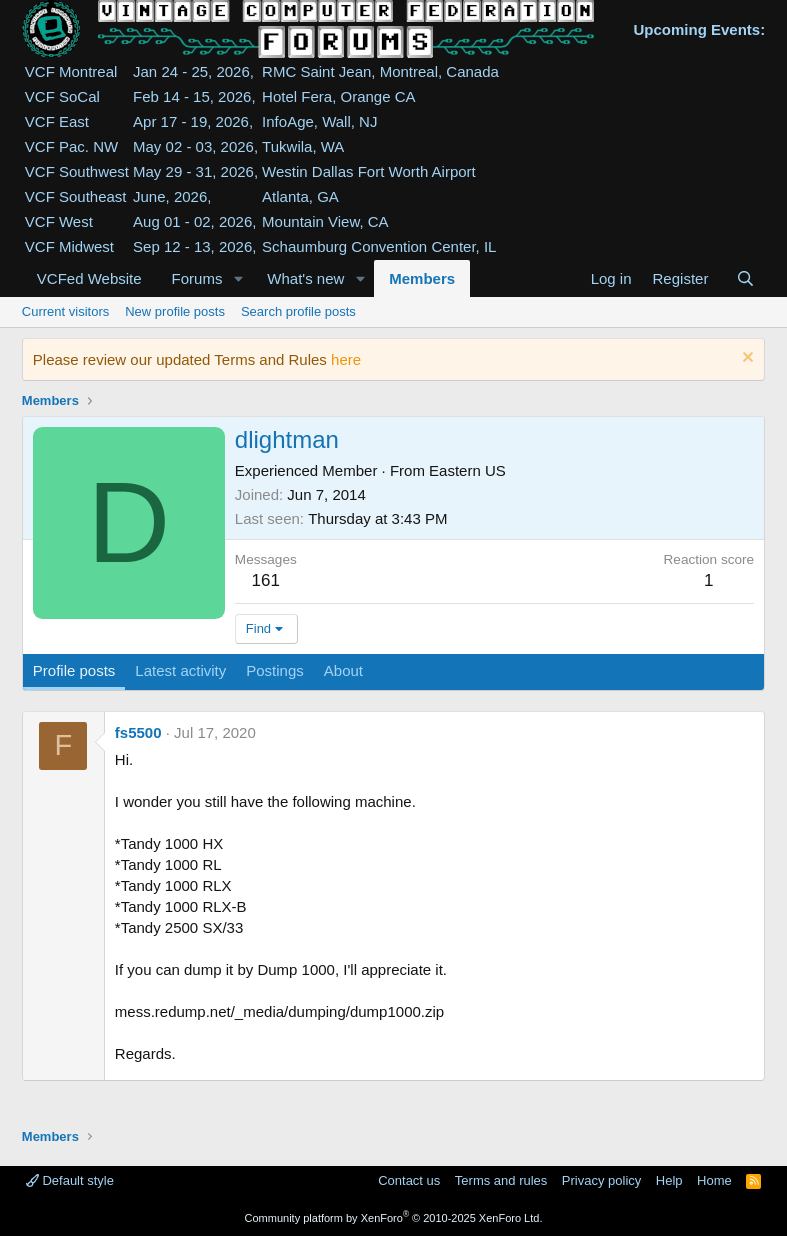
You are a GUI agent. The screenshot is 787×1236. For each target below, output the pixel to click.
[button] (238, 278)
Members (422, 278)
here (346, 359)
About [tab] (343, 670)
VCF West (59, 221)
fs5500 (138, 732)
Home (714, 1180)
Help (669, 1180)
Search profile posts (298, 311)
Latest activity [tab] (180, 670)
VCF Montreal (71, 71)
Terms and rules (501, 1180)
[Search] (745, 278)
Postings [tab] (275, 670)
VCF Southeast (76, 196)
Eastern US (467, 470)
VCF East (57, 121)
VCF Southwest (77, 171)
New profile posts (175, 311)
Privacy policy (601, 1180)
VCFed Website (89, 278)
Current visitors (65, 311)
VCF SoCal (62, 96)
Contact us (409, 1180)
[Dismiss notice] (745, 359)
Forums (197, 278)
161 (266, 580)
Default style (70, 1180)
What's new (305, 278)
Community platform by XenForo (394, 1218)
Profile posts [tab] (74, 670)
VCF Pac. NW (71, 146)
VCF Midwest (69, 246)
